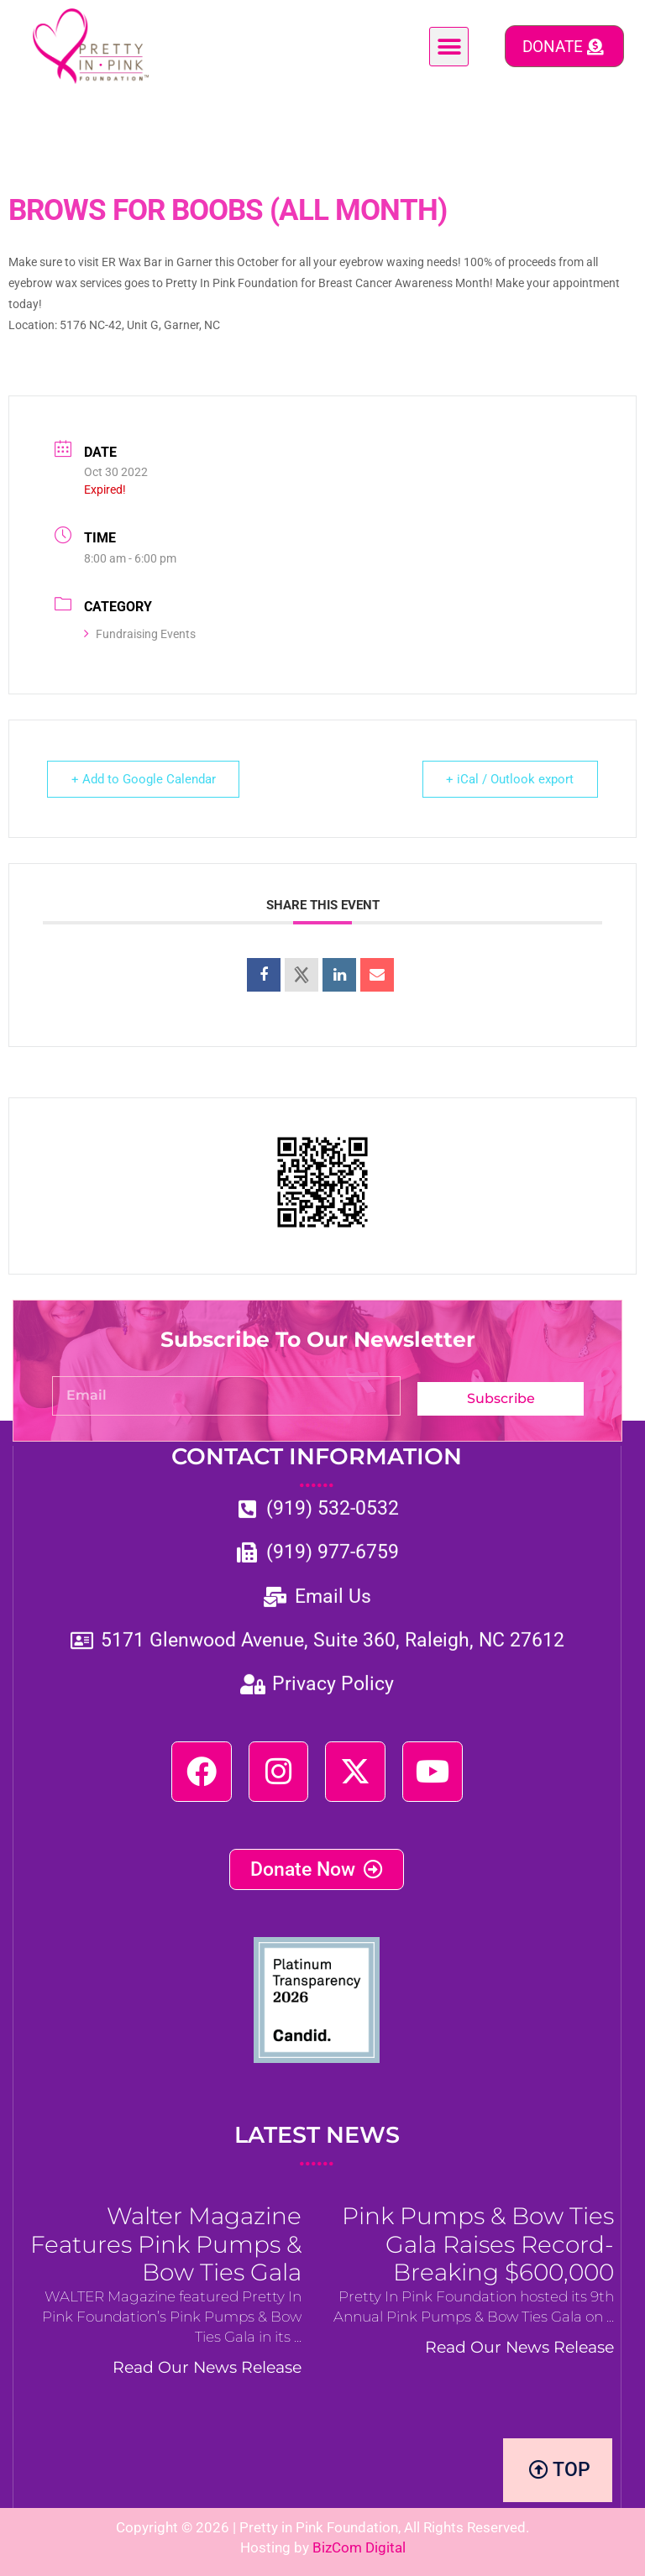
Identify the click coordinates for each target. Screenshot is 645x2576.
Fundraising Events (140, 634)
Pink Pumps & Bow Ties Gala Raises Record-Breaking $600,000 (478, 2244)
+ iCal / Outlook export (510, 779)
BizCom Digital (359, 2547)
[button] (449, 46)
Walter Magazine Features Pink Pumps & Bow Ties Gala (166, 2244)
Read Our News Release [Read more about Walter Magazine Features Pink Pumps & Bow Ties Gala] (207, 2368)
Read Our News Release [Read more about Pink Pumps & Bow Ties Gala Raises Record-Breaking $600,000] (519, 2348)
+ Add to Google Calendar (143, 779)
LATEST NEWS (317, 2146)
